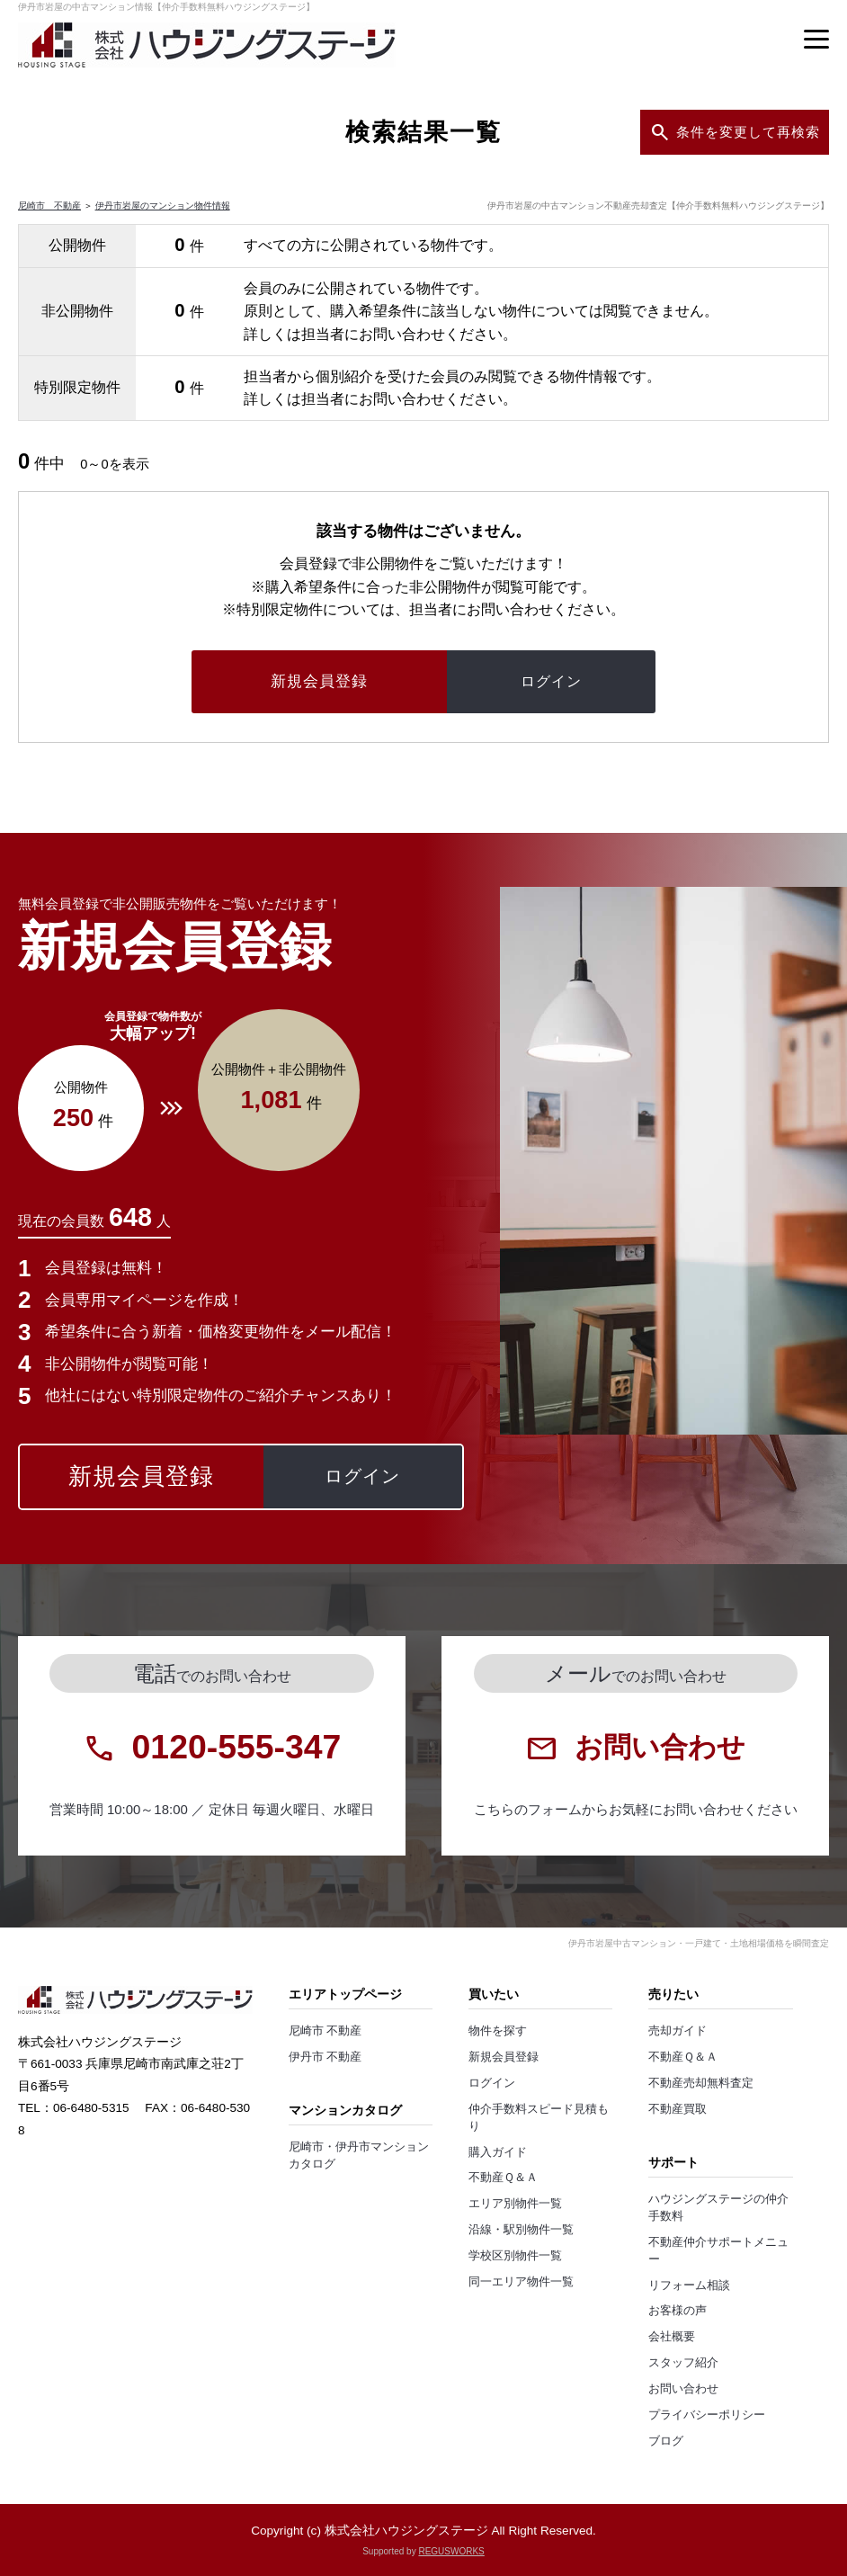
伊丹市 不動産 (325, 2057)
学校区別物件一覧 (515, 2256)
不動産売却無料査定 (700, 2083)
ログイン (491, 2083)
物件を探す (497, 2031)
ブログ (665, 2441)
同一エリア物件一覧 (521, 2282)
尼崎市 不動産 (49, 205)
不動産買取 (677, 2109)
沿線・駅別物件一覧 (521, 2229)
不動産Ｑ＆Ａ (503, 2177)
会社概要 (671, 2336)
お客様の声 (677, 2310)
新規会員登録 (503, 2057)
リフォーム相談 (689, 2285)
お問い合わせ (683, 2389)
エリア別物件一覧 (515, 2203)
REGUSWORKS (451, 2551)
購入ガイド (497, 2152)
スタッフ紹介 (683, 2363)
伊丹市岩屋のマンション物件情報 (162, 205)
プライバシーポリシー (706, 2415)
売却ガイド (677, 2031)
